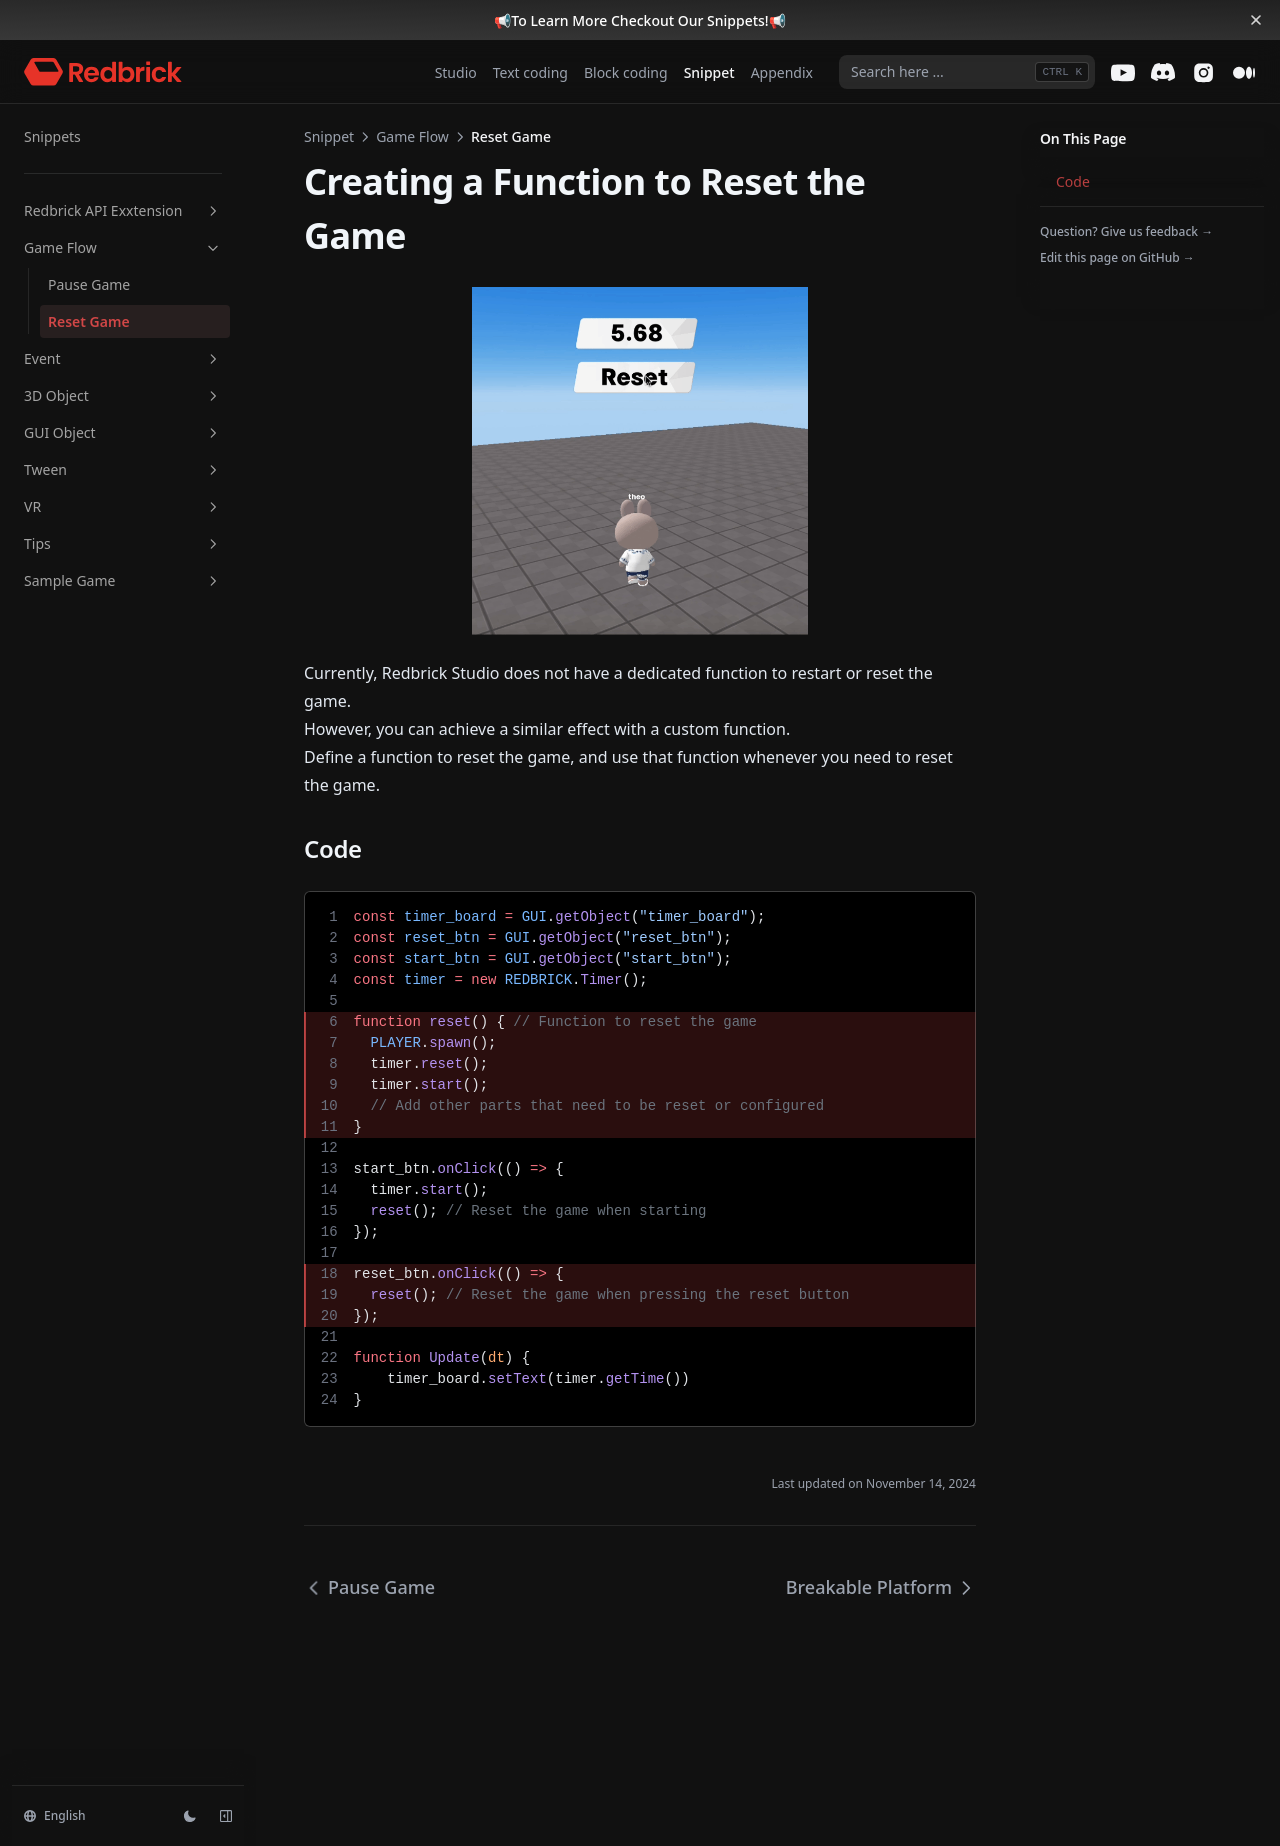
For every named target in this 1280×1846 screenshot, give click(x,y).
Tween (123, 469)
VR (123, 506)
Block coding (626, 72)
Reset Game (89, 321)
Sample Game (123, 580)
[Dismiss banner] (1256, 20)
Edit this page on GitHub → (1117, 257)
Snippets (52, 136)
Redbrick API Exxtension (123, 210)
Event (123, 358)
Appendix (782, 72)
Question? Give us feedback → (1126, 231)
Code (1073, 181)
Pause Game (89, 284)
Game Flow (123, 247)
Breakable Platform (881, 1587)
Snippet (709, 72)
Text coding (530, 72)
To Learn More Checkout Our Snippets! (639, 20)
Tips (123, 543)
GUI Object (123, 432)
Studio (456, 72)
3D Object (123, 395)
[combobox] (967, 72)
